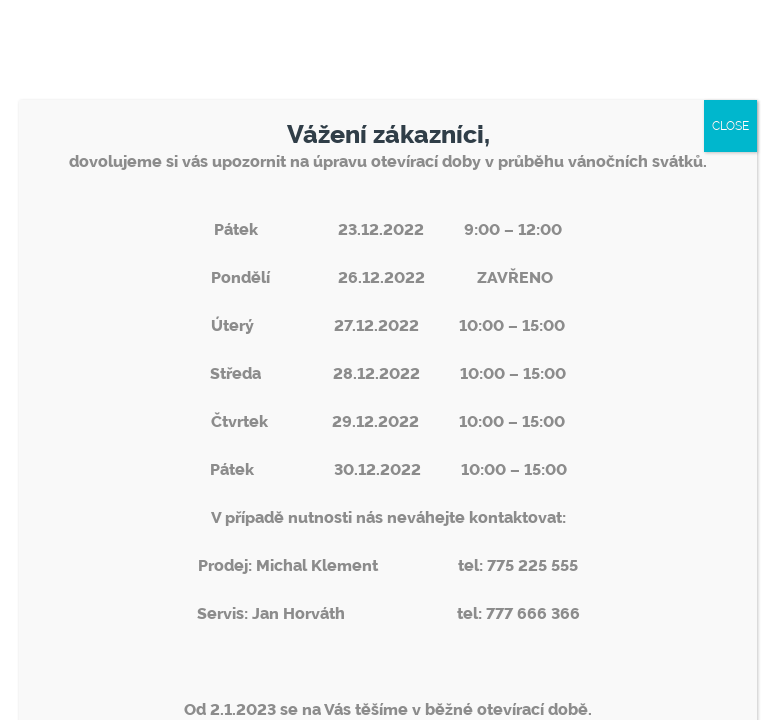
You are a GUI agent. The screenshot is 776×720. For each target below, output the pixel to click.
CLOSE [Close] (730, 125)
